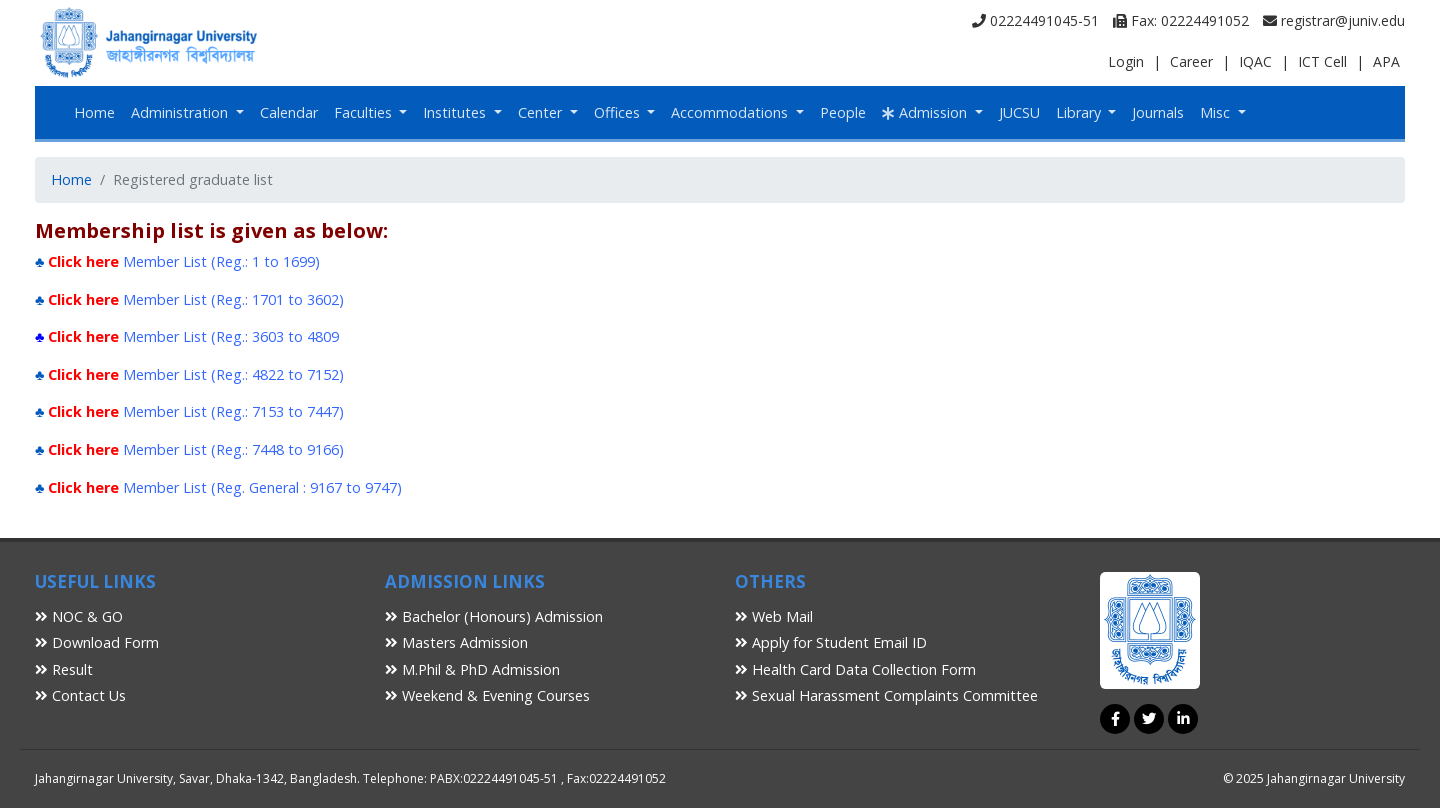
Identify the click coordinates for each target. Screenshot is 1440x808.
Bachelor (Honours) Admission (494, 616)
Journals (1158, 112)
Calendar (289, 112)
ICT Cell (1322, 61)
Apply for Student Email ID (831, 642)
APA (1386, 61)
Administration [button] (181, 112)
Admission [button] (926, 112)
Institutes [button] (456, 112)
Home (94, 112)
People (843, 112)
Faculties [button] (365, 112)
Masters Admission (456, 642)
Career (1191, 61)
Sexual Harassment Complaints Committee (886, 695)
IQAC (1255, 61)
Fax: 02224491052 (1181, 20)
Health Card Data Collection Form (855, 669)
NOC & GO (79, 616)
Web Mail (774, 616)
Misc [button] (1217, 112)
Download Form (97, 642)
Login (1126, 61)
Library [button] (1080, 112)
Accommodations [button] (731, 112)
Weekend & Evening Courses (487, 695)
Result (64, 669)
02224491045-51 (1035, 20)
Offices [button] (619, 112)
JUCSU (1019, 112)
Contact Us (80, 695)
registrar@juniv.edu (1334, 20)
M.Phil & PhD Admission (472, 669)
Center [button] (542, 112)
